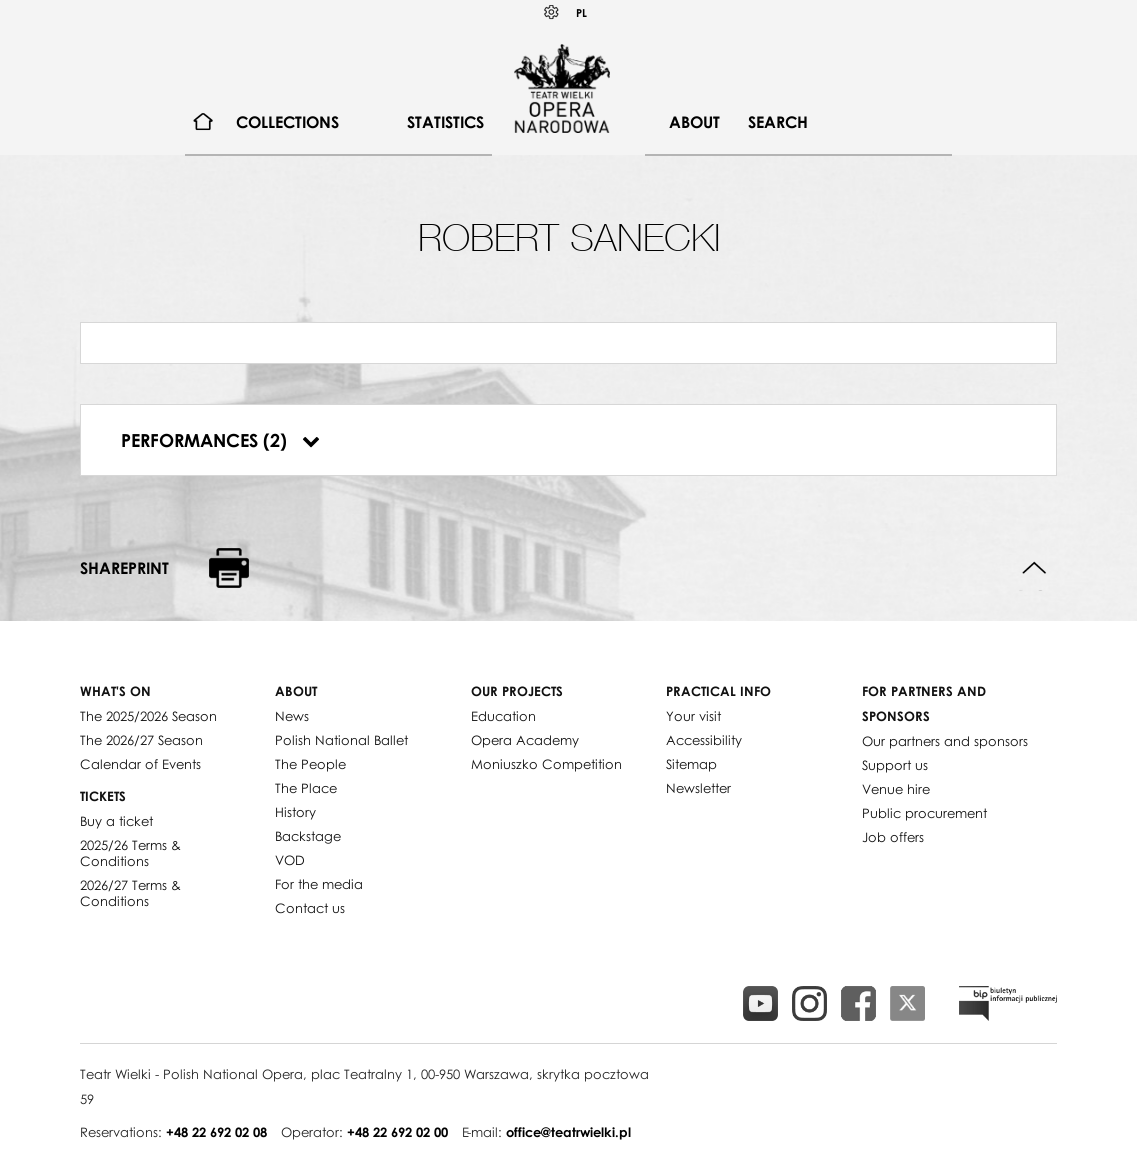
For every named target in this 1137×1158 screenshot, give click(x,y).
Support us (895, 765)
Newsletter (698, 788)
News (292, 716)
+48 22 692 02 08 (216, 1132)
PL (581, 12)
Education (503, 716)
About (694, 122)
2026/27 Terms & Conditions (130, 893)
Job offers (893, 837)
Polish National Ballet (341, 740)
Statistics (445, 122)
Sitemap (691, 764)
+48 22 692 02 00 (397, 1132)
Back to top (1034, 568)
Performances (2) (220, 440)
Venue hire (896, 789)
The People (310, 764)
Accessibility (704, 740)
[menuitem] (203, 122)
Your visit (693, 716)
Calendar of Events (140, 764)
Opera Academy (525, 740)
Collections (287, 122)
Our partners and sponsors (945, 741)
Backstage (308, 836)
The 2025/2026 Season (148, 716)
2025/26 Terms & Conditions (130, 853)
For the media (319, 884)
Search (778, 122)
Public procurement (924, 813)
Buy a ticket (116, 821)
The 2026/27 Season (141, 740)
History (295, 812)
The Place (306, 788)
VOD (290, 860)
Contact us (310, 908)
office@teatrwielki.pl (568, 1132)
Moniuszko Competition (546, 764)
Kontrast (552, 12)
